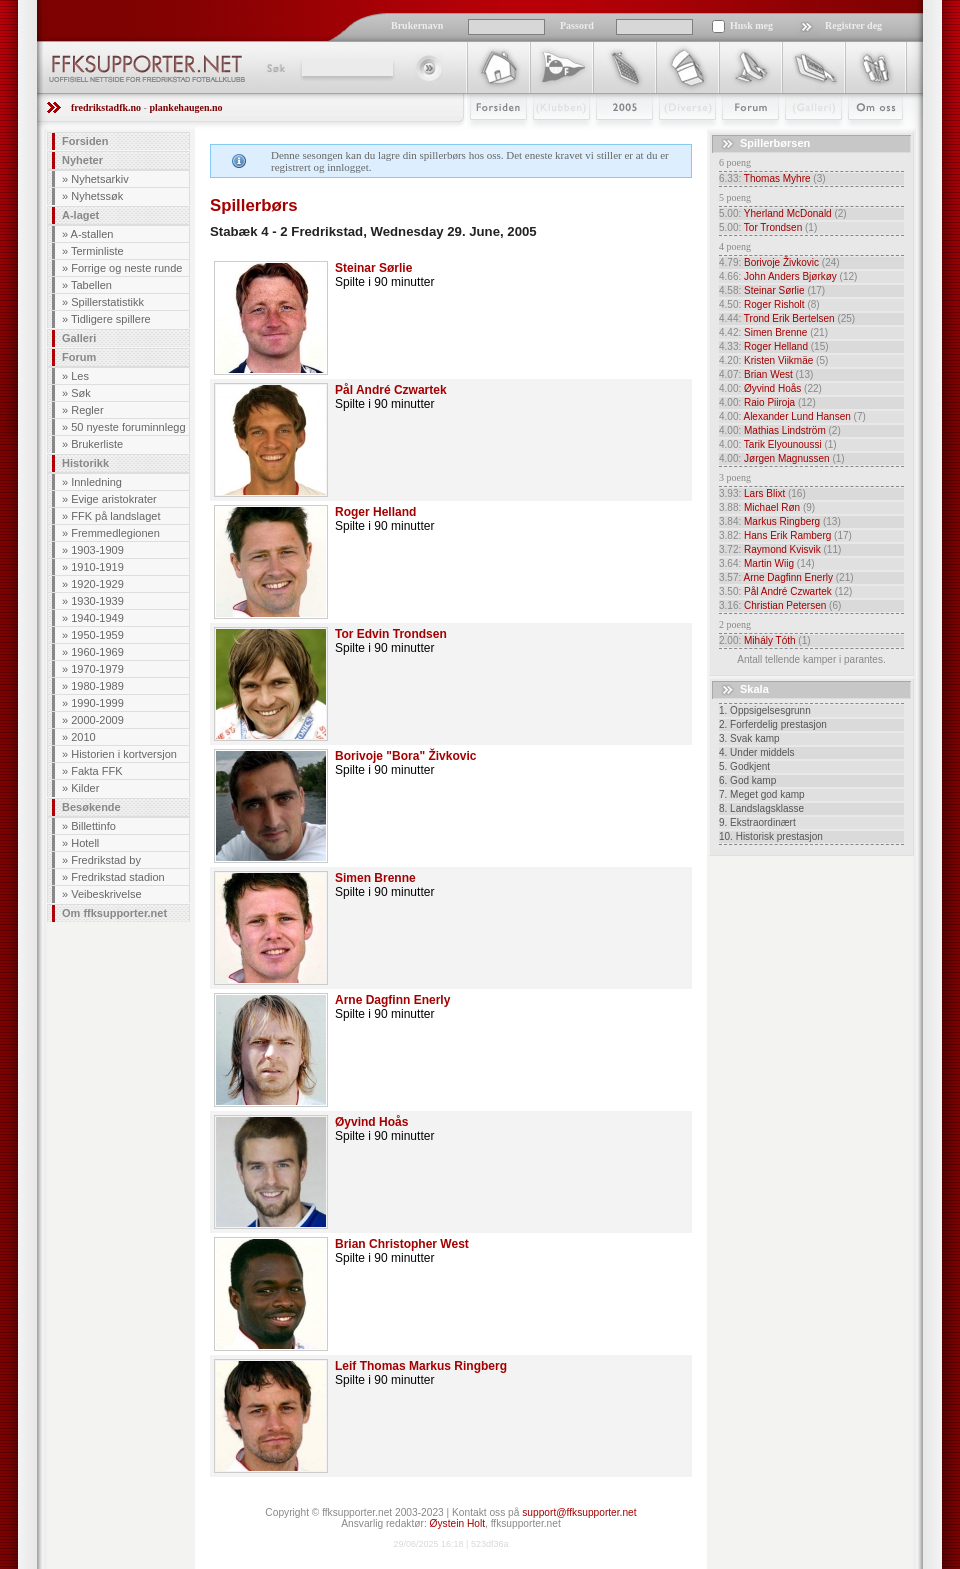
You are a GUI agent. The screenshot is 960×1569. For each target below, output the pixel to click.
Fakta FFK (96, 771)
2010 (83, 737)
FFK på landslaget (115, 516)
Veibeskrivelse (106, 894)
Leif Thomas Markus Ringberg (421, 1366)
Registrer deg (853, 25)
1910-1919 (97, 567)
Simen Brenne (375, 878)
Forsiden (489, 137)
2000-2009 (97, 720)
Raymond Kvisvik (782, 549)
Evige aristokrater (114, 499)
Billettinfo (93, 826)
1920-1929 (97, 584)
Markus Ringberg (782, 521)
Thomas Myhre (777, 178)
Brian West (768, 374)
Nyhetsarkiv (99, 179)
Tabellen (91, 285)
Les (80, 376)
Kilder (85, 788)
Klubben (552, 137)
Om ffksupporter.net (114, 913)
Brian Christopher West (402, 1244)
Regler (87, 410)
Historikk (85, 463)
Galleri (799, 137)
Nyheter (82, 160)
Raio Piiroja (769, 402)
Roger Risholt (774, 304)
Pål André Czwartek (391, 390)
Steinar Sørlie (373, 268)
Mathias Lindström (785, 430)
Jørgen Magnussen (787, 458)
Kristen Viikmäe (778, 360)
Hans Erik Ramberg (787, 535)
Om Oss (867, 137)
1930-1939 (97, 601)
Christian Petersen (785, 605)
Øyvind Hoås (371, 1122)
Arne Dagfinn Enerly (392, 1000)
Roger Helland (375, 512)
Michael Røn (772, 507)
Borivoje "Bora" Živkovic (405, 756)
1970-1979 (97, 669)
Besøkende (91, 807)
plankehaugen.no (185, 107)
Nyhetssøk (97, 196)
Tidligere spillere (111, 319)
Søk (274, 68)
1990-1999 (97, 703)
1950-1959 (97, 635)
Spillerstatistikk (107, 302)
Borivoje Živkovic (781, 262)
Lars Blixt (764, 493)
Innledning (96, 482)
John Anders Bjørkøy (790, 276)
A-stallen (92, 234)
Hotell (85, 843)
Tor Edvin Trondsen (391, 634)
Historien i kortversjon (124, 754)
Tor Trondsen (773, 227)
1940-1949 (97, 618)
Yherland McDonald (788, 213)
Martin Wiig (769, 563)
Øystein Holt (457, 1523)
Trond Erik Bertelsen (789, 318)
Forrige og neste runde (126, 268)
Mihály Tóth (770, 640)
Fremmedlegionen (115, 533)
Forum (736, 137)
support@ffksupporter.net (579, 1512)
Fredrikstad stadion (118, 877)
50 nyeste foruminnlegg (128, 427)
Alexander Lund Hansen (796, 416)
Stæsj (671, 137)
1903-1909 (97, 550)
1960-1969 (97, 652)
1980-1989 (97, 686)
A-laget (80, 215)
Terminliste (97, 251)
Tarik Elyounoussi (783, 444)
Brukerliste (97, 444)
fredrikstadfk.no (106, 107)
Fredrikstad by (106, 860)
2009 (606, 137)
